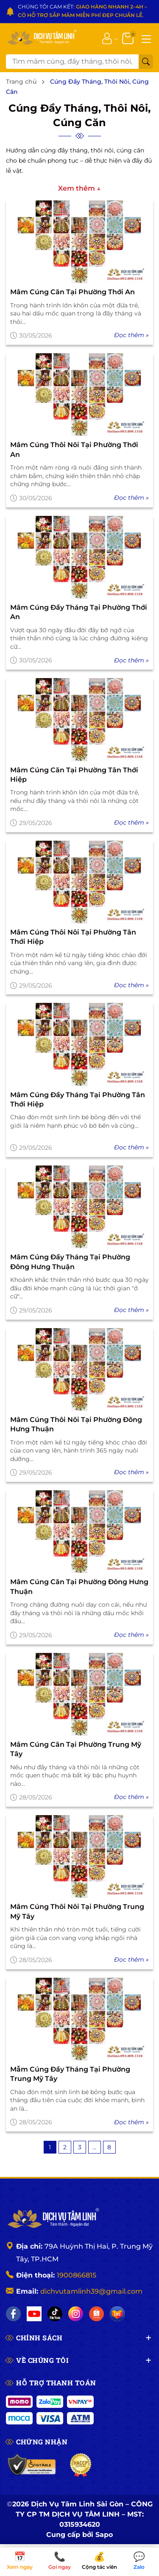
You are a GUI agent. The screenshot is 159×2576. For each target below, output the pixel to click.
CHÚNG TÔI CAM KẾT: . (82, 10)
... (94, 2147)
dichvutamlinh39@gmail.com (91, 2291)
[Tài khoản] (107, 38)
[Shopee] (96, 2313)
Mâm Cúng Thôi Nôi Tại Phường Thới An (74, 449)
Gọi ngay (60, 2561)
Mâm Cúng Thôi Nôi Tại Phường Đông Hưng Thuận (76, 1424)
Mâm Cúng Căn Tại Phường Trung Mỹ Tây (75, 1749)
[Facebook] (13, 2313)
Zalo (139, 2561)
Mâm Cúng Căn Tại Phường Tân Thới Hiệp (74, 774)
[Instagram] (75, 2313)
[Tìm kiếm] (146, 61)
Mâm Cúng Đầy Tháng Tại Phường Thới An (78, 612)
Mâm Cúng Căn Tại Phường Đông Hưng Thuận (79, 1586)
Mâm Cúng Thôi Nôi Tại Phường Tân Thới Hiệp (73, 937)
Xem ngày (20, 2561)
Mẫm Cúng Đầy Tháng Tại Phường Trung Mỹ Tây (70, 2074)
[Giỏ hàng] (128, 38)
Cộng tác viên (100, 2561)
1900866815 (76, 2275)
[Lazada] (117, 2313)
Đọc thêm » (131, 335)
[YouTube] (34, 2313)
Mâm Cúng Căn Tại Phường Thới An (72, 292)
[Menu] (146, 38)
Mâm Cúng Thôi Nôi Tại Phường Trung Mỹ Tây (77, 1911)
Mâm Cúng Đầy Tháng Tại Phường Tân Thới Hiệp (77, 1099)
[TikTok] (54, 2313)
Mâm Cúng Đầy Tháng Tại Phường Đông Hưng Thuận (70, 1261)
